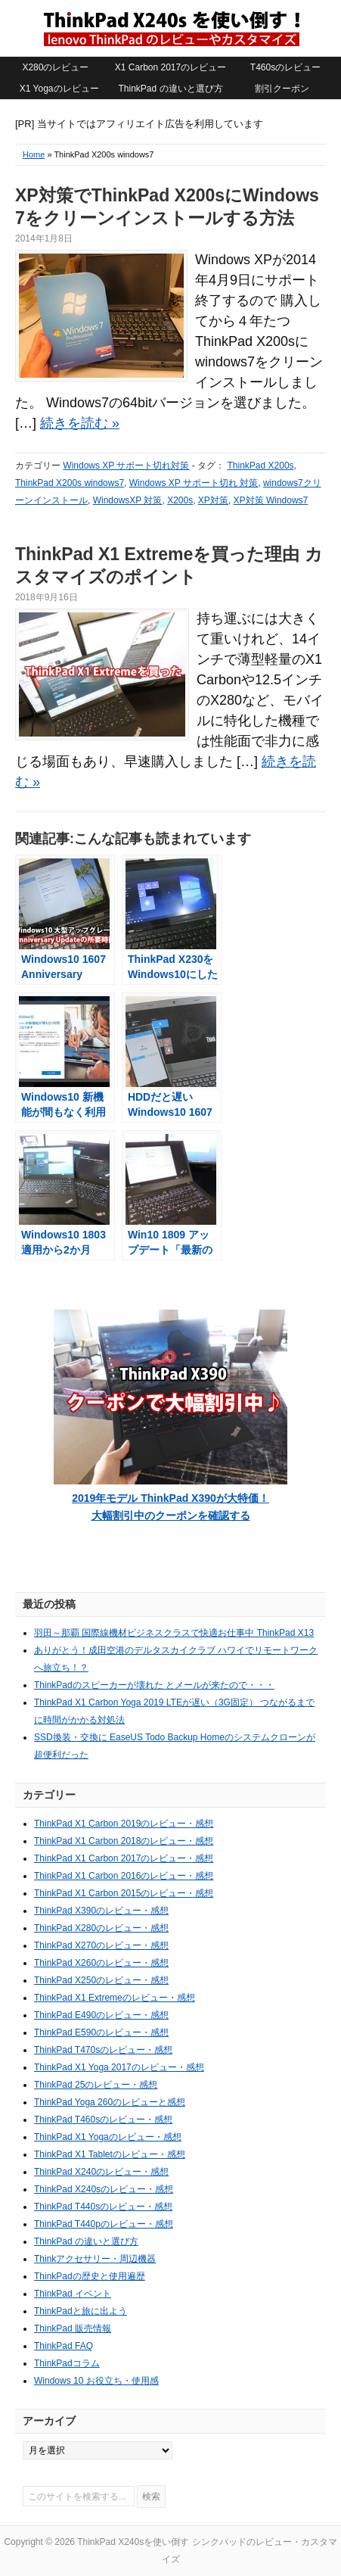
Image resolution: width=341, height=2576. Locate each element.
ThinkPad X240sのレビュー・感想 (103, 2189)
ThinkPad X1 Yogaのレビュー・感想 (107, 2137)
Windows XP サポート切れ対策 (126, 465)
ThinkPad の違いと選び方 (170, 88)
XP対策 (213, 500)
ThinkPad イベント (72, 2293)
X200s (180, 500)
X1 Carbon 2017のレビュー (170, 67)
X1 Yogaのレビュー (59, 88)
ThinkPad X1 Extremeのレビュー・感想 (114, 1997)
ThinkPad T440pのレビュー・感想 (103, 2224)
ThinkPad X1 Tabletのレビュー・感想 (109, 2154)
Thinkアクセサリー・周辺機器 (95, 2259)
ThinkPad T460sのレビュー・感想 (103, 2119)
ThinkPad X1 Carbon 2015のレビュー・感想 (123, 1893)
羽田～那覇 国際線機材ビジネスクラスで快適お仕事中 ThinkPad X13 (174, 1633)
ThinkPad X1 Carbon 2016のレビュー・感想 (123, 1875)
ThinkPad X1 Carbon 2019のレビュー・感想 (123, 1823)
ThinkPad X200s (261, 465)
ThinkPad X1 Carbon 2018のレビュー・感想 (123, 1841)
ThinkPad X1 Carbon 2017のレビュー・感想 (123, 1858)
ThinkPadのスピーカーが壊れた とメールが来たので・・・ (154, 1685)
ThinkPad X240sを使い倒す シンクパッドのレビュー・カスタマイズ (170, 28)
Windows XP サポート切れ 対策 (193, 483)
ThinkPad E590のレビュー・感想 (101, 2032)
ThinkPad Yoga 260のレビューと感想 (109, 2102)
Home (34, 154)
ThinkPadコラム (67, 2363)
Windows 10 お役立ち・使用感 (96, 2380)
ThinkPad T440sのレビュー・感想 (103, 2206)
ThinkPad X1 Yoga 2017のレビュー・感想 (119, 2067)
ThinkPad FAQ (63, 2346)
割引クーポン (282, 88)
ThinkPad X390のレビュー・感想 (101, 1910)
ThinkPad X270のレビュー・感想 (101, 1945)
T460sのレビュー (285, 67)
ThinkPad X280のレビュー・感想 (101, 1928)
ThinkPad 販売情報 (72, 2328)
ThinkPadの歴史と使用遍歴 (89, 2276)
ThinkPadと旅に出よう (80, 2311)
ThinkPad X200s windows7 (69, 483)
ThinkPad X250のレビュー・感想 (101, 1980)
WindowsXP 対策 (128, 500)
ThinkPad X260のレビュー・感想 (101, 1963)
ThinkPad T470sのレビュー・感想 (103, 2050)
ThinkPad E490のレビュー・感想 (101, 2015)
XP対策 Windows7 (271, 500)
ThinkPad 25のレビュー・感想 (95, 2084)
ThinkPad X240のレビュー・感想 (101, 2171)
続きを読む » (79, 423)
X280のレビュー (55, 67)
